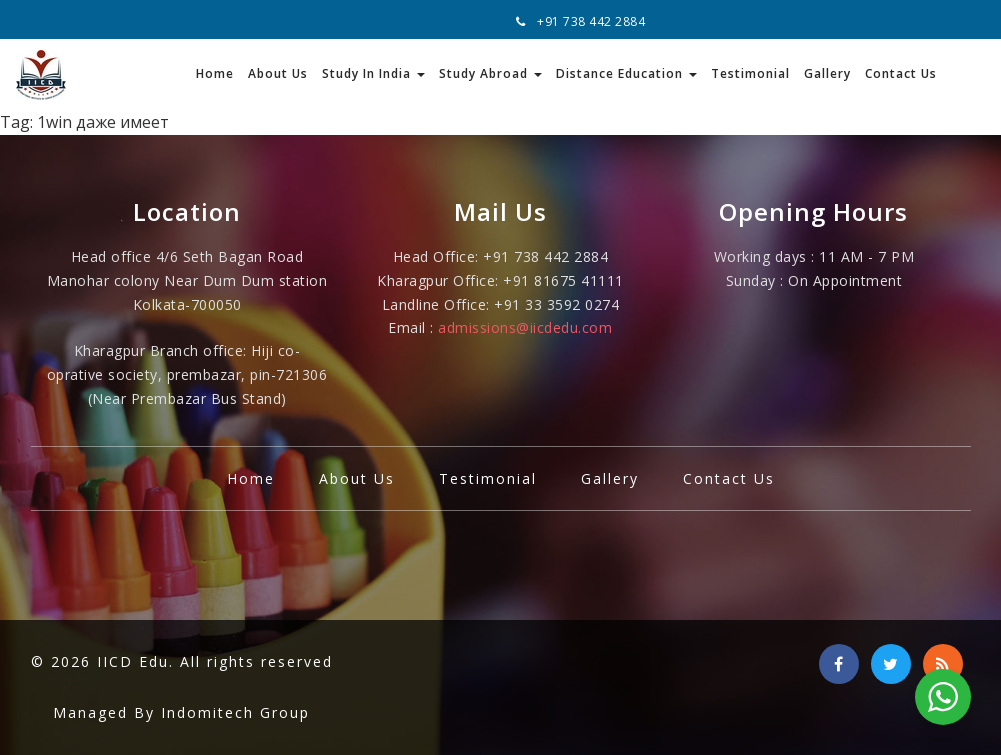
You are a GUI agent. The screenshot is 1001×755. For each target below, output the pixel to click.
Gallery (827, 73)
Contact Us (901, 73)
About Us (278, 73)
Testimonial (750, 73)
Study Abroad (490, 73)
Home (215, 73)
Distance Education (626, 73)
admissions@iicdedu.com (525, 327)
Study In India (373, 73)
